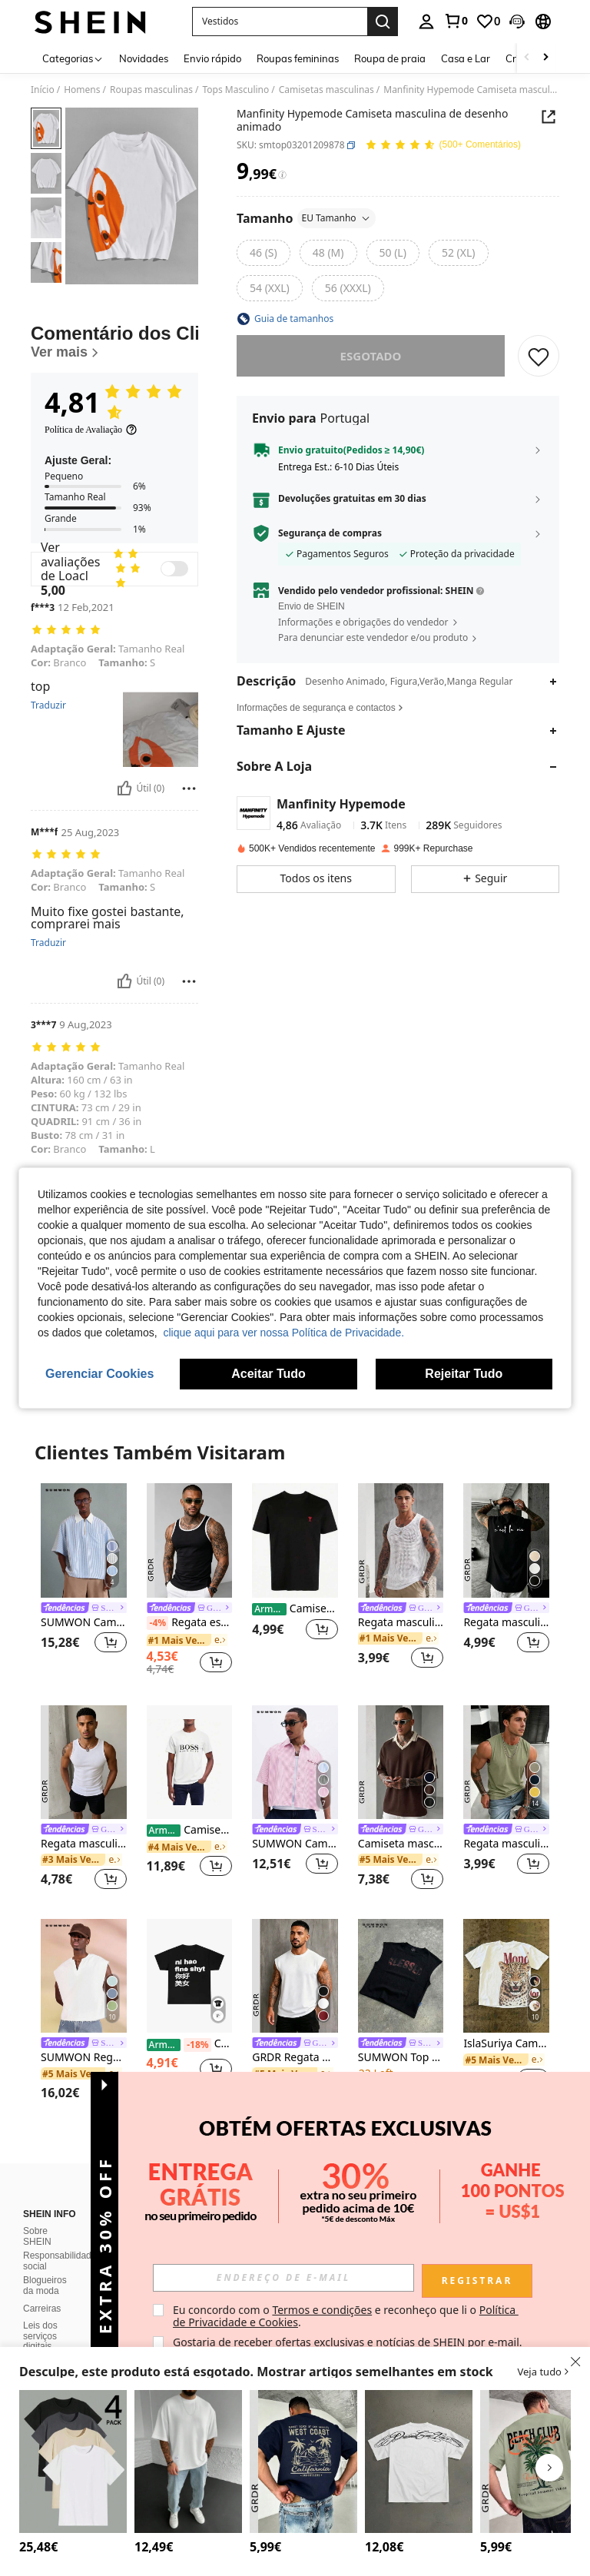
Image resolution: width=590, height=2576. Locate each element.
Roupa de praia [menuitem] (390, 58)
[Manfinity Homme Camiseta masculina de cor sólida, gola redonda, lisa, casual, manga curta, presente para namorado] (188, 2461)
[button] (517, 21)
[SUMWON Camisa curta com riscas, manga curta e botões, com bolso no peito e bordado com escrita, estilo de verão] (295, 1762)
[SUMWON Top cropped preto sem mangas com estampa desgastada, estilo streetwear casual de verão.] (401, 1976)
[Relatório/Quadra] (189, 788)
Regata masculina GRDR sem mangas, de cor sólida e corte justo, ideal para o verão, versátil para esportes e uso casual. (84, 1844)
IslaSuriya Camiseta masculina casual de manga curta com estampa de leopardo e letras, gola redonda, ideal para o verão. (506, 2043)
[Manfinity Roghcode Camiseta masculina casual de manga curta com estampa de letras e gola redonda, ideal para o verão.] (418, 2461)
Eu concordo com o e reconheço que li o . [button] (346, 2315)
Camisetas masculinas (326, 90)
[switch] (174, 568)
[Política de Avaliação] (91, 429)
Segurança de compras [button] (330, 533)
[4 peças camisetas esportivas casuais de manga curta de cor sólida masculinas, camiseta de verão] (73, 2461)
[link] (455, 21)
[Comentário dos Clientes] (114, 341)
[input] (283, 2278)
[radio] (263, 253)
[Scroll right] (545, 58)
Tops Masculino (236, 90)
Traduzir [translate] (48, 705)
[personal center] (426, 21)
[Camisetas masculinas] (190, 1762)
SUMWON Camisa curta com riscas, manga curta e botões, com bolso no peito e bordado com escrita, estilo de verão (295, 1844)
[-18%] (197, 2045)
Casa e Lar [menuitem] (465, 58)
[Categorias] (73, 58)
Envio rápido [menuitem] (212, 58)
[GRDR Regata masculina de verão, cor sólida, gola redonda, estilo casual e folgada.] (295, 1976)
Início (43, 90)
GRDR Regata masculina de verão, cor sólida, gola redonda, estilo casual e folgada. (295, 2057)
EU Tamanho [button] (336, 217)
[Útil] (124, 788)
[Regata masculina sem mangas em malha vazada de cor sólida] (401, 1540)
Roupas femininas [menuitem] (298, 58)
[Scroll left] (527, 58)
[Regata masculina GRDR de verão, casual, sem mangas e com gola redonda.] (506, 1762)
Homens (82, 90)
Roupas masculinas (151, 90)
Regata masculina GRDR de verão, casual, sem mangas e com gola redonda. (506, 1844)
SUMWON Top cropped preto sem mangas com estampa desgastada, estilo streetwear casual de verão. (401, 2057)
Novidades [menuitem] (143, 58)
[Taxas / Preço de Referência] (282, 175)
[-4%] (158, 1623)
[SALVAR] (538, 356)
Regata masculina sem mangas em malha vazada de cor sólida (401, 1622)
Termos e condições (322, 2309)
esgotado (371, 355)
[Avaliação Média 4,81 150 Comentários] (443, 145)
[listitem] (84, 1577)
